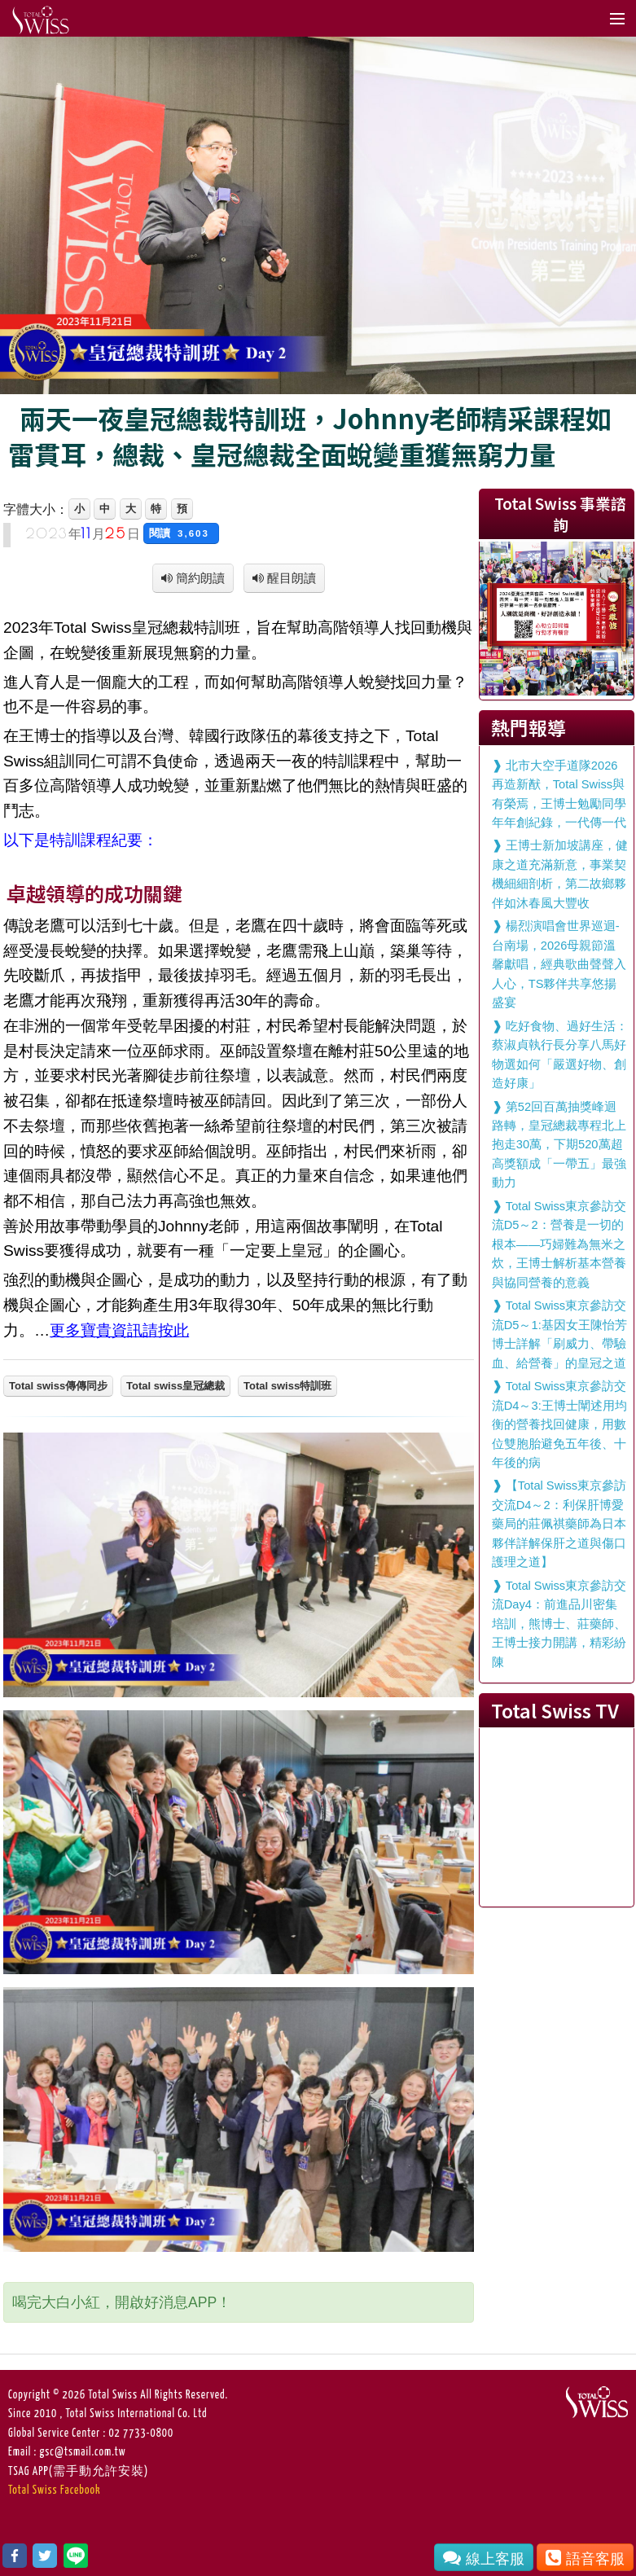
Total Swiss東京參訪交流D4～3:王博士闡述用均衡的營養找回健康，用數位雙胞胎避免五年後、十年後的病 (559, 1424)
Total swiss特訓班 (287, 1386)
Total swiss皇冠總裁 (175, 1386)
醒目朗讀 (290, 578)
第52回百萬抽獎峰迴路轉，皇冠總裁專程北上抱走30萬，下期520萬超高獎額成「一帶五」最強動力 (559, 1145)
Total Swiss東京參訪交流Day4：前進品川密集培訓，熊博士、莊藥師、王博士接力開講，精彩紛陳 (559, 1624)
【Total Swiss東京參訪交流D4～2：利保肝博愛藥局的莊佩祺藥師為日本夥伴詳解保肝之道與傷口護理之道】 (559, 1524)
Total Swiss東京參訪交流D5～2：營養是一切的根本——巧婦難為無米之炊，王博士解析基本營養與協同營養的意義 (559, 1244)
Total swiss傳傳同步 (58, 1386)
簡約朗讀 (199, 578)
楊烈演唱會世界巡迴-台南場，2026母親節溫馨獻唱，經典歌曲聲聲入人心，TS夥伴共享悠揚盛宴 (559, 964)
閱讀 (181, 533)
